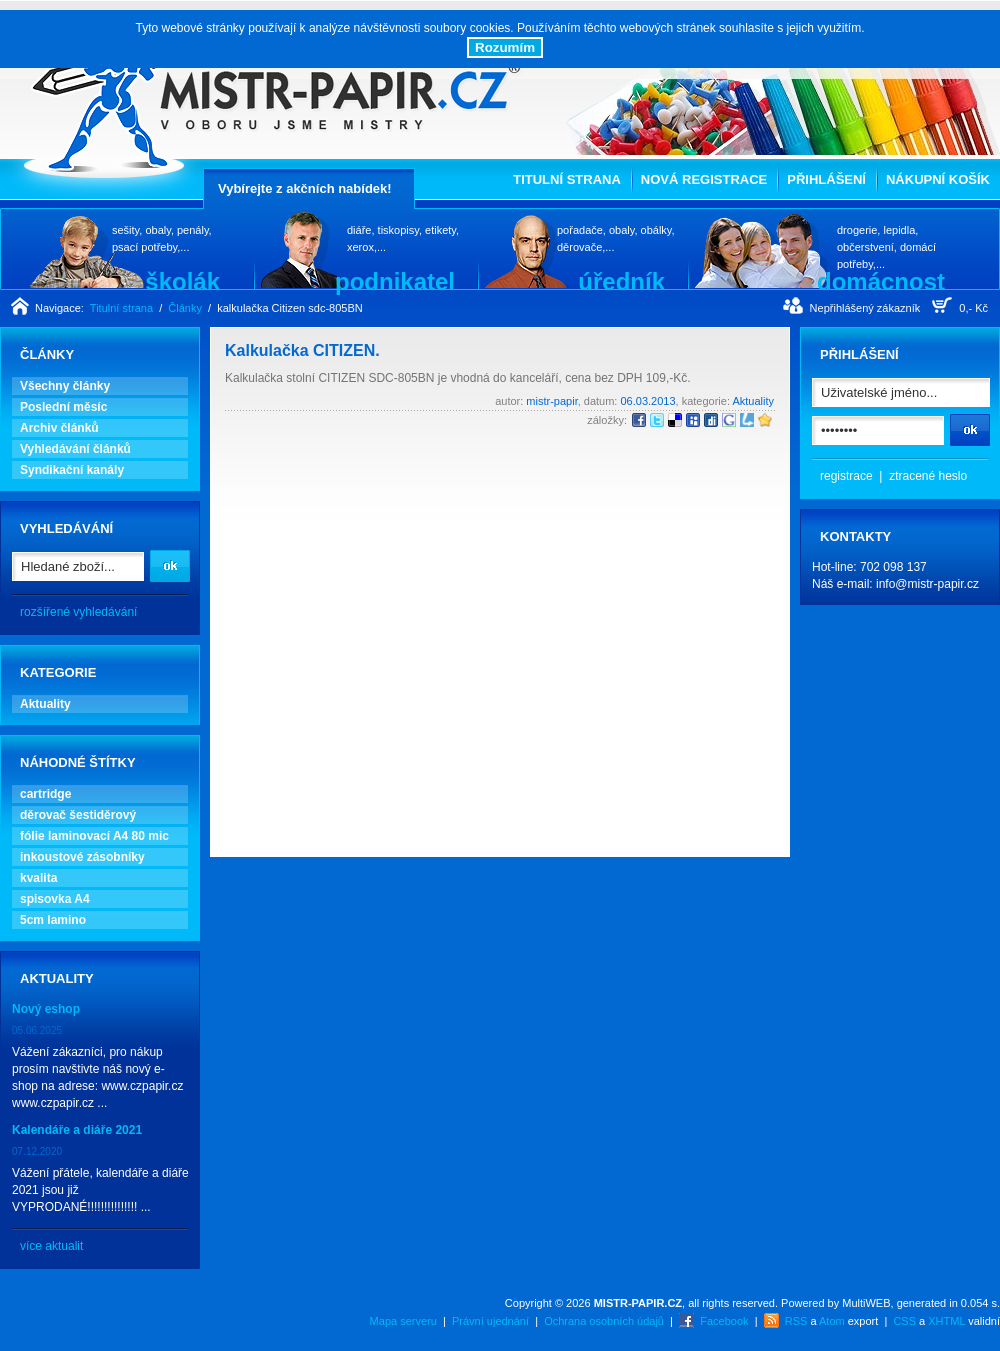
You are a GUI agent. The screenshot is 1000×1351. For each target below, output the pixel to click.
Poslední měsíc (63, 407)
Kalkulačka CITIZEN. (302, 350)
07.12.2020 (37, 1151)
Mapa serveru (403, 1321)
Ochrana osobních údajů (604, 1321)
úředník (621, 281)
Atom (832, 1321)
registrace (846, 476)
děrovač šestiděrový (78, 815)
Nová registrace (704, 179)
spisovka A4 (55, 899)
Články (185, 308)
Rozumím (505, 47)
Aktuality (45, 704)
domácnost (881, 281)
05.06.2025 (37, 1030)
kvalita (38, 878)
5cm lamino (53, 920)
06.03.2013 (647, 401)
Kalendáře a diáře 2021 (77, 1130)
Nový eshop (46, 1009)
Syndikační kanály (72, 470)
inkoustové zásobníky (82, 857)
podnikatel (395, 281)
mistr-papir (551, 401)
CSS (904, 1321)
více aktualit (51, 1246)
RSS (796, 1321)
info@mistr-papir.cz (927, 584)
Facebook (724, 1321)
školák (182, 281)
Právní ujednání (490, 1321)
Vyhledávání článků (75, 449)
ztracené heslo (928, 476)
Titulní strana (567, 179)
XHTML (946, 1321)
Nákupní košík (938, 179)
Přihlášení (826, 179)
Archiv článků (59, 428)
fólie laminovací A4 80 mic (94, 836)
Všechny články (65, 386)
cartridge (45, 794)
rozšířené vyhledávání (78, 612)
